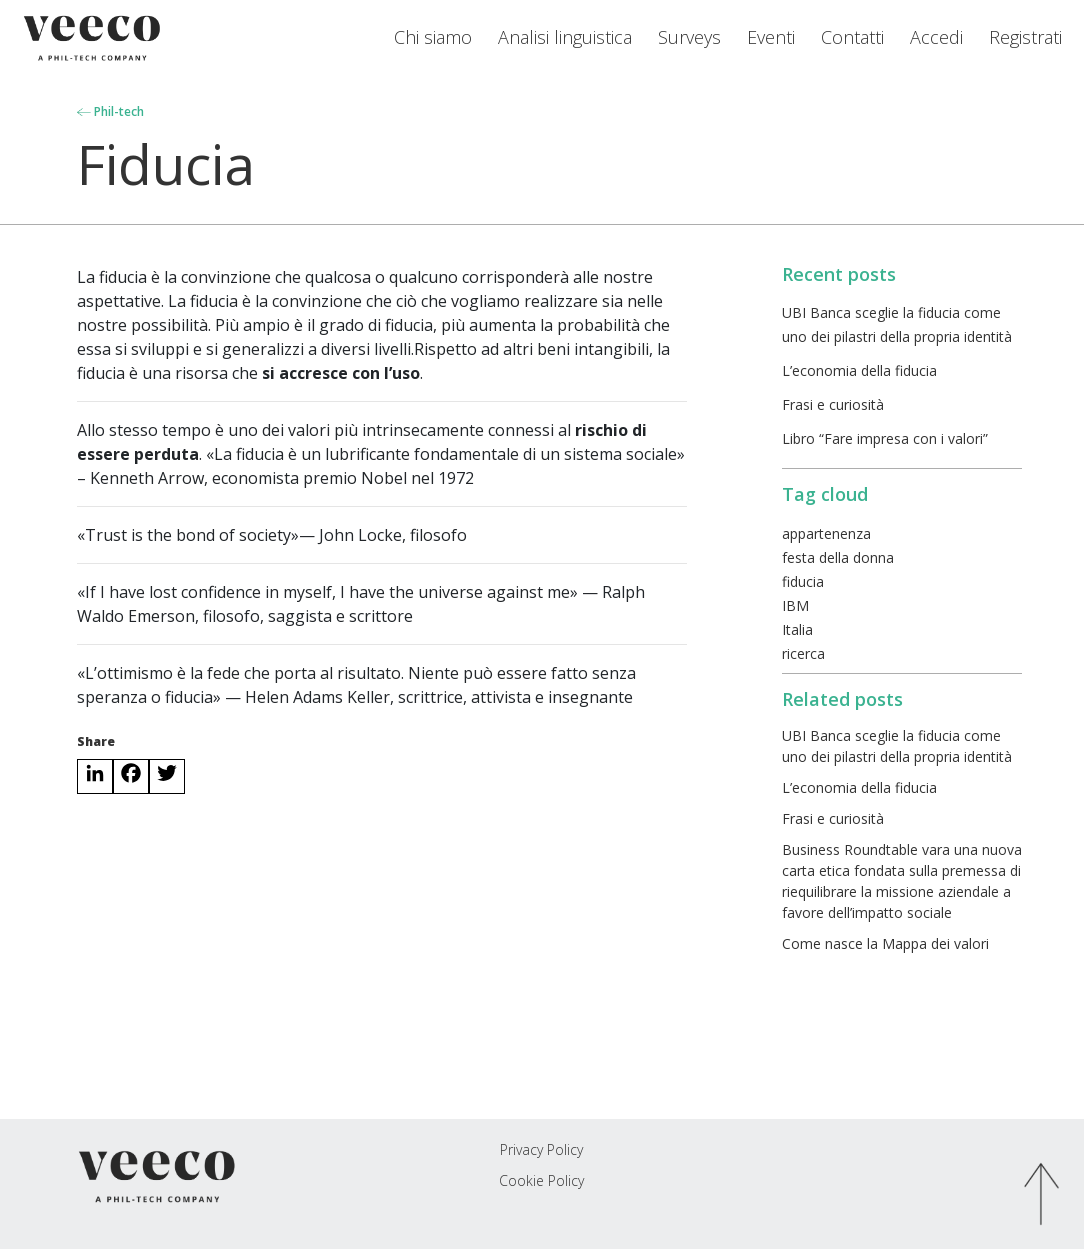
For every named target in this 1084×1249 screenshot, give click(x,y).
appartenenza (826, 533)
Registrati (1025, 37)
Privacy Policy (541, 1149)
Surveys (689, 37)
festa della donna (838, 557)
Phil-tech (110, 111)
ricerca (803, 653)
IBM (795, 605)
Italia (797, 629)
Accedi (936, 37)
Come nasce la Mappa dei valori (885, 943)
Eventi (771, 37)
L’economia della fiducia (859, 370)
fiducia (803, 581)
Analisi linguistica (565, 37)
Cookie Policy (541, 1180)
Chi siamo (433, 37)
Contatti (852, 37)
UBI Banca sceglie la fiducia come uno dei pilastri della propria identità (897, 746)
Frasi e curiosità (833, 404)
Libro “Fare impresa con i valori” (885, 438)
